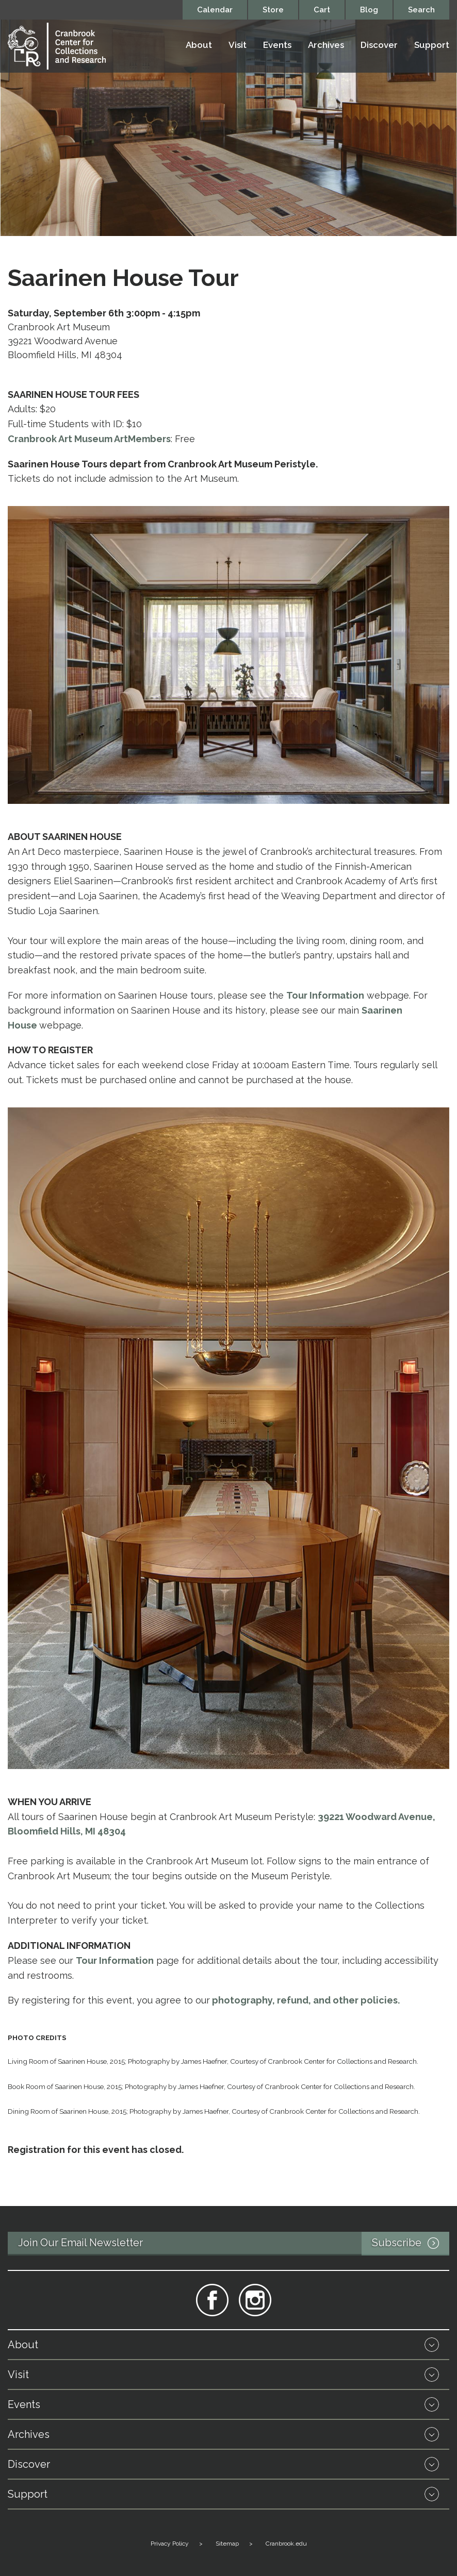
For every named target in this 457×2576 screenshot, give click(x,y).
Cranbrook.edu (286, 2543)
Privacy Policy (170, 2543)
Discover (379, 45)
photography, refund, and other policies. (306, 2000)
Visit (237, 45)
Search (421, 9)
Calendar (215, 9)
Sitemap (227, 2543)
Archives (326, 45)
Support (431, 45)
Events (277, 45)
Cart (322, 9)
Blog (369, 9)
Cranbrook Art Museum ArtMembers (89, 438)
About (199, 45)
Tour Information (325, 995)
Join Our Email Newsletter (233, 2243)
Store (273, 9)
